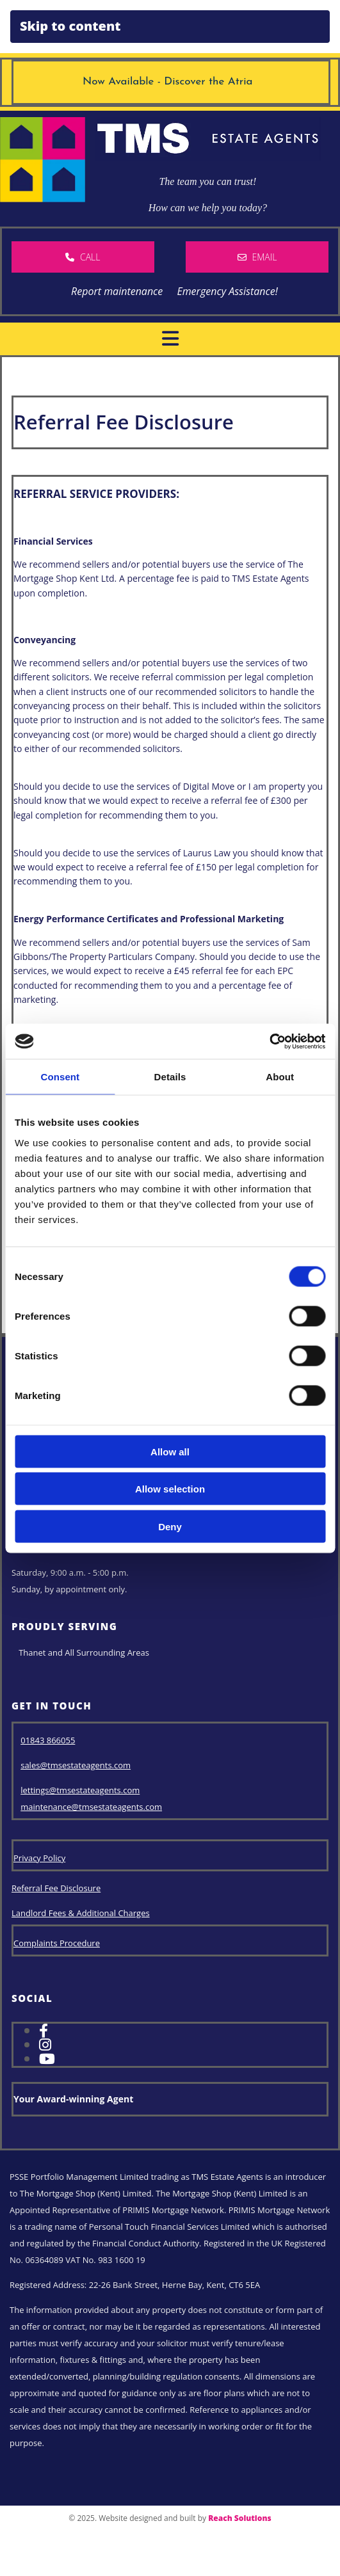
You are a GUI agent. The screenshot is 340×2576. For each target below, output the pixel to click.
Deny (170, 1526)
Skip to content (70, 26)
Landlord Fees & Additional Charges (81, 1913)
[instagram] (45, 2044)
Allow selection (170, 1489)
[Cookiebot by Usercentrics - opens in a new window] (269, 1041)
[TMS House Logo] (42, 198)
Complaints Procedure (56, 1943)
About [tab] (280, 1076)
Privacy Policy (39, 1858)
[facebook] (43, 2030)
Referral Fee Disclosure (56, 1888)
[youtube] (47, 2058)
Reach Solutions (239, 2518)
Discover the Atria (211, 81)
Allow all (170, 1451)
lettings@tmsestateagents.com (80, 1790)
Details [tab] (170, 1076)
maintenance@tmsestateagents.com (91, 1806)
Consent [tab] (59, 1076)
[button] (83, 257)
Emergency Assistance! (227, 291)
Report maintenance (112, 291)
